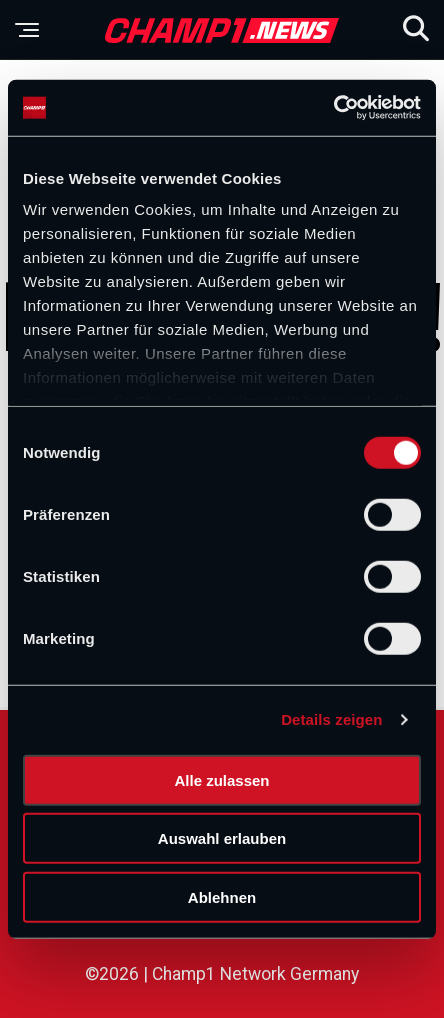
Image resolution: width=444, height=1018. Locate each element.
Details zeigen (331, 719)
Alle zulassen (221, 779)
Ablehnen (222, 896)
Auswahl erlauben (222, 838)
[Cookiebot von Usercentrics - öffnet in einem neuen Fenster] (333, 108)
